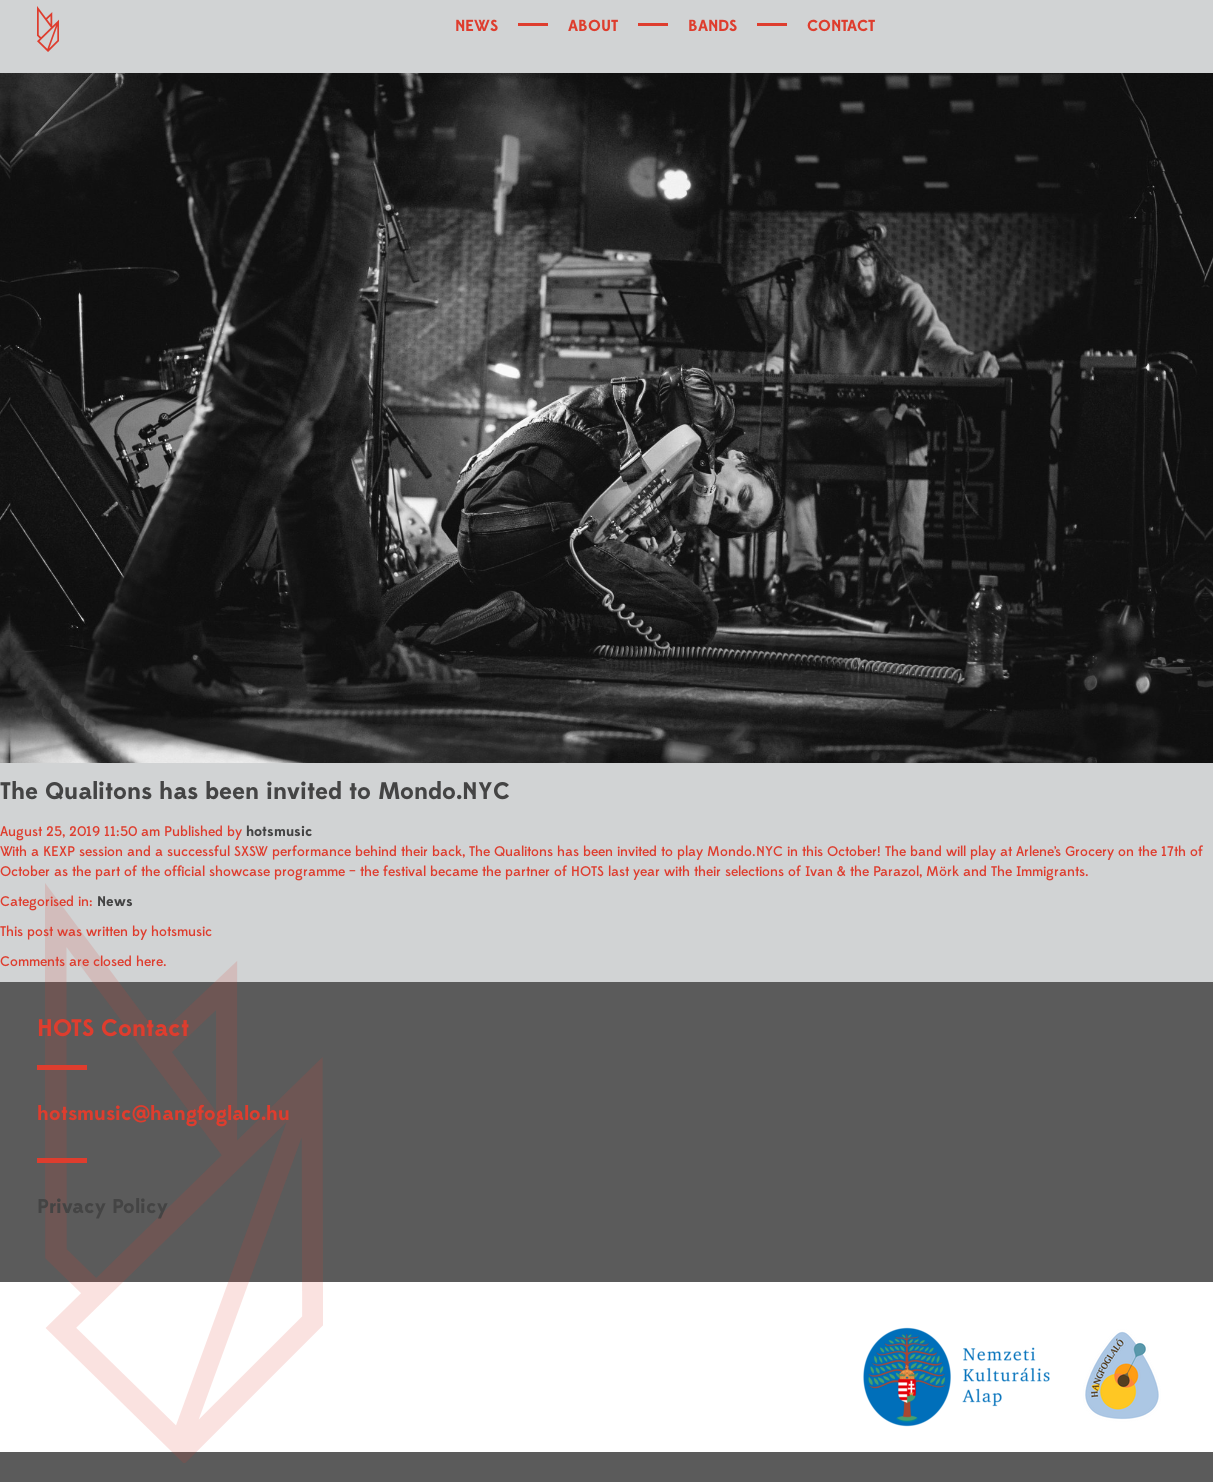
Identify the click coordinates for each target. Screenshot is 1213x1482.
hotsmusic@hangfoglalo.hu (163, 1113)
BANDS (712, 26)
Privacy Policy (102, 1206)
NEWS (476, 26)
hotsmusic (279, 831)
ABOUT (593, 26)
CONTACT (841, 26)
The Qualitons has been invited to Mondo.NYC (255, 791)
